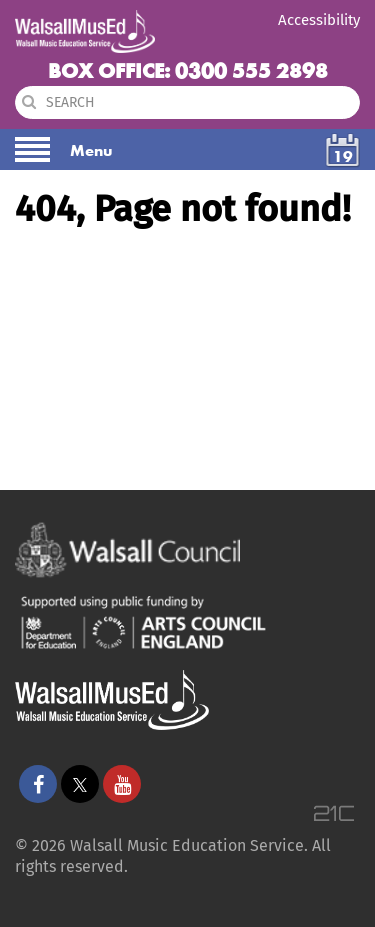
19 (343, 156)
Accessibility (319, 20)
